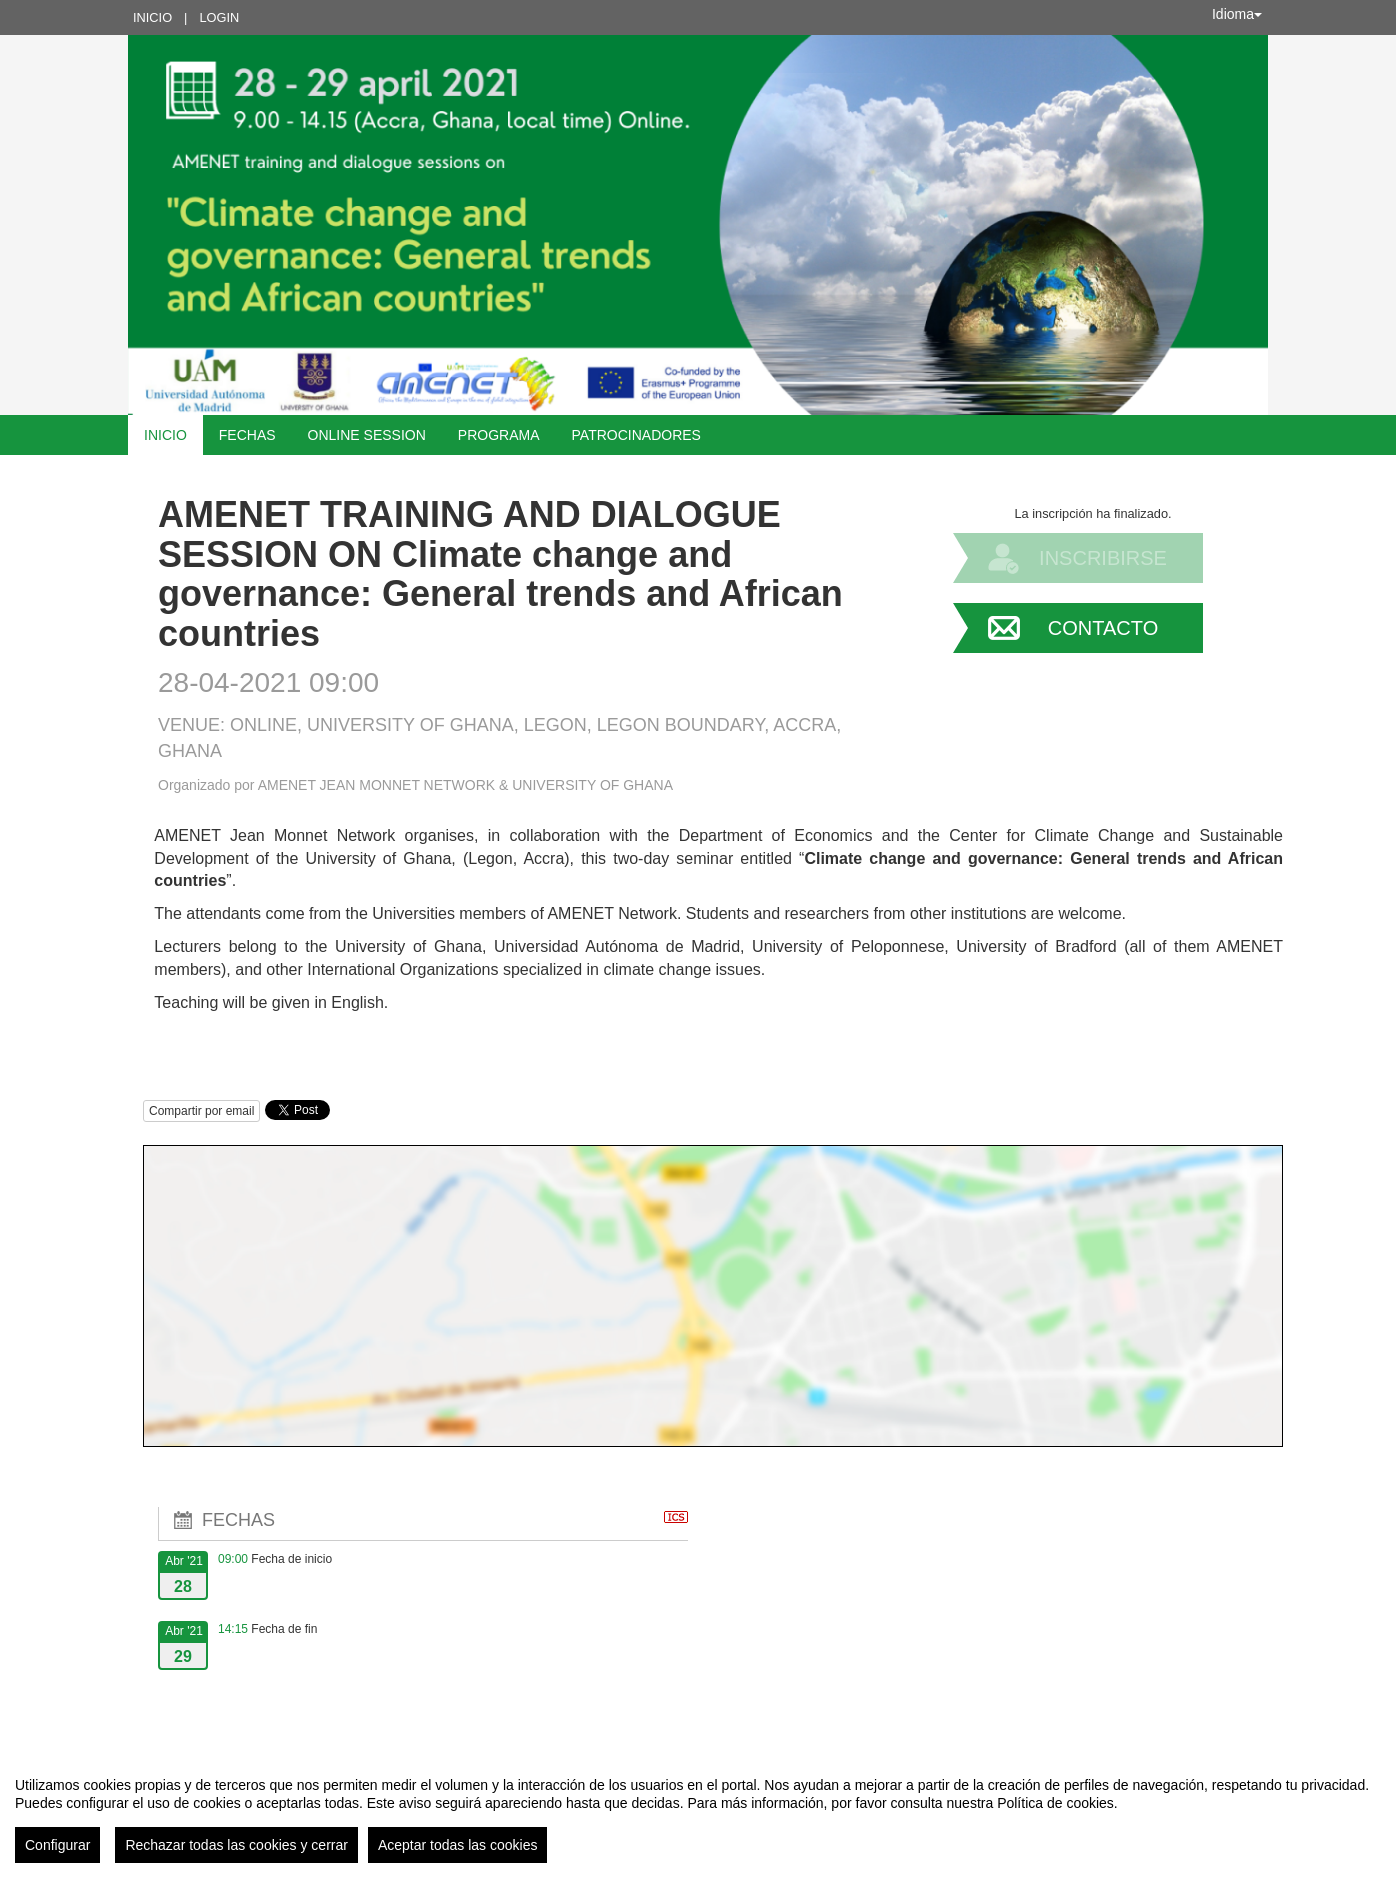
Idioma (1237, 14)
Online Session (367, 435)
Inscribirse (1103, 558)
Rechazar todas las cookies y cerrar (236, 1845)
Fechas (247, 435)
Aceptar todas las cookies (458, 1845)
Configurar (57, 1845)
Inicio (152, 17)
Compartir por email (201, 1111)
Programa (499, 435)
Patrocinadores (636, 435)
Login (219, 17)
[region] (698, 1812)
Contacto (1103, 628)
